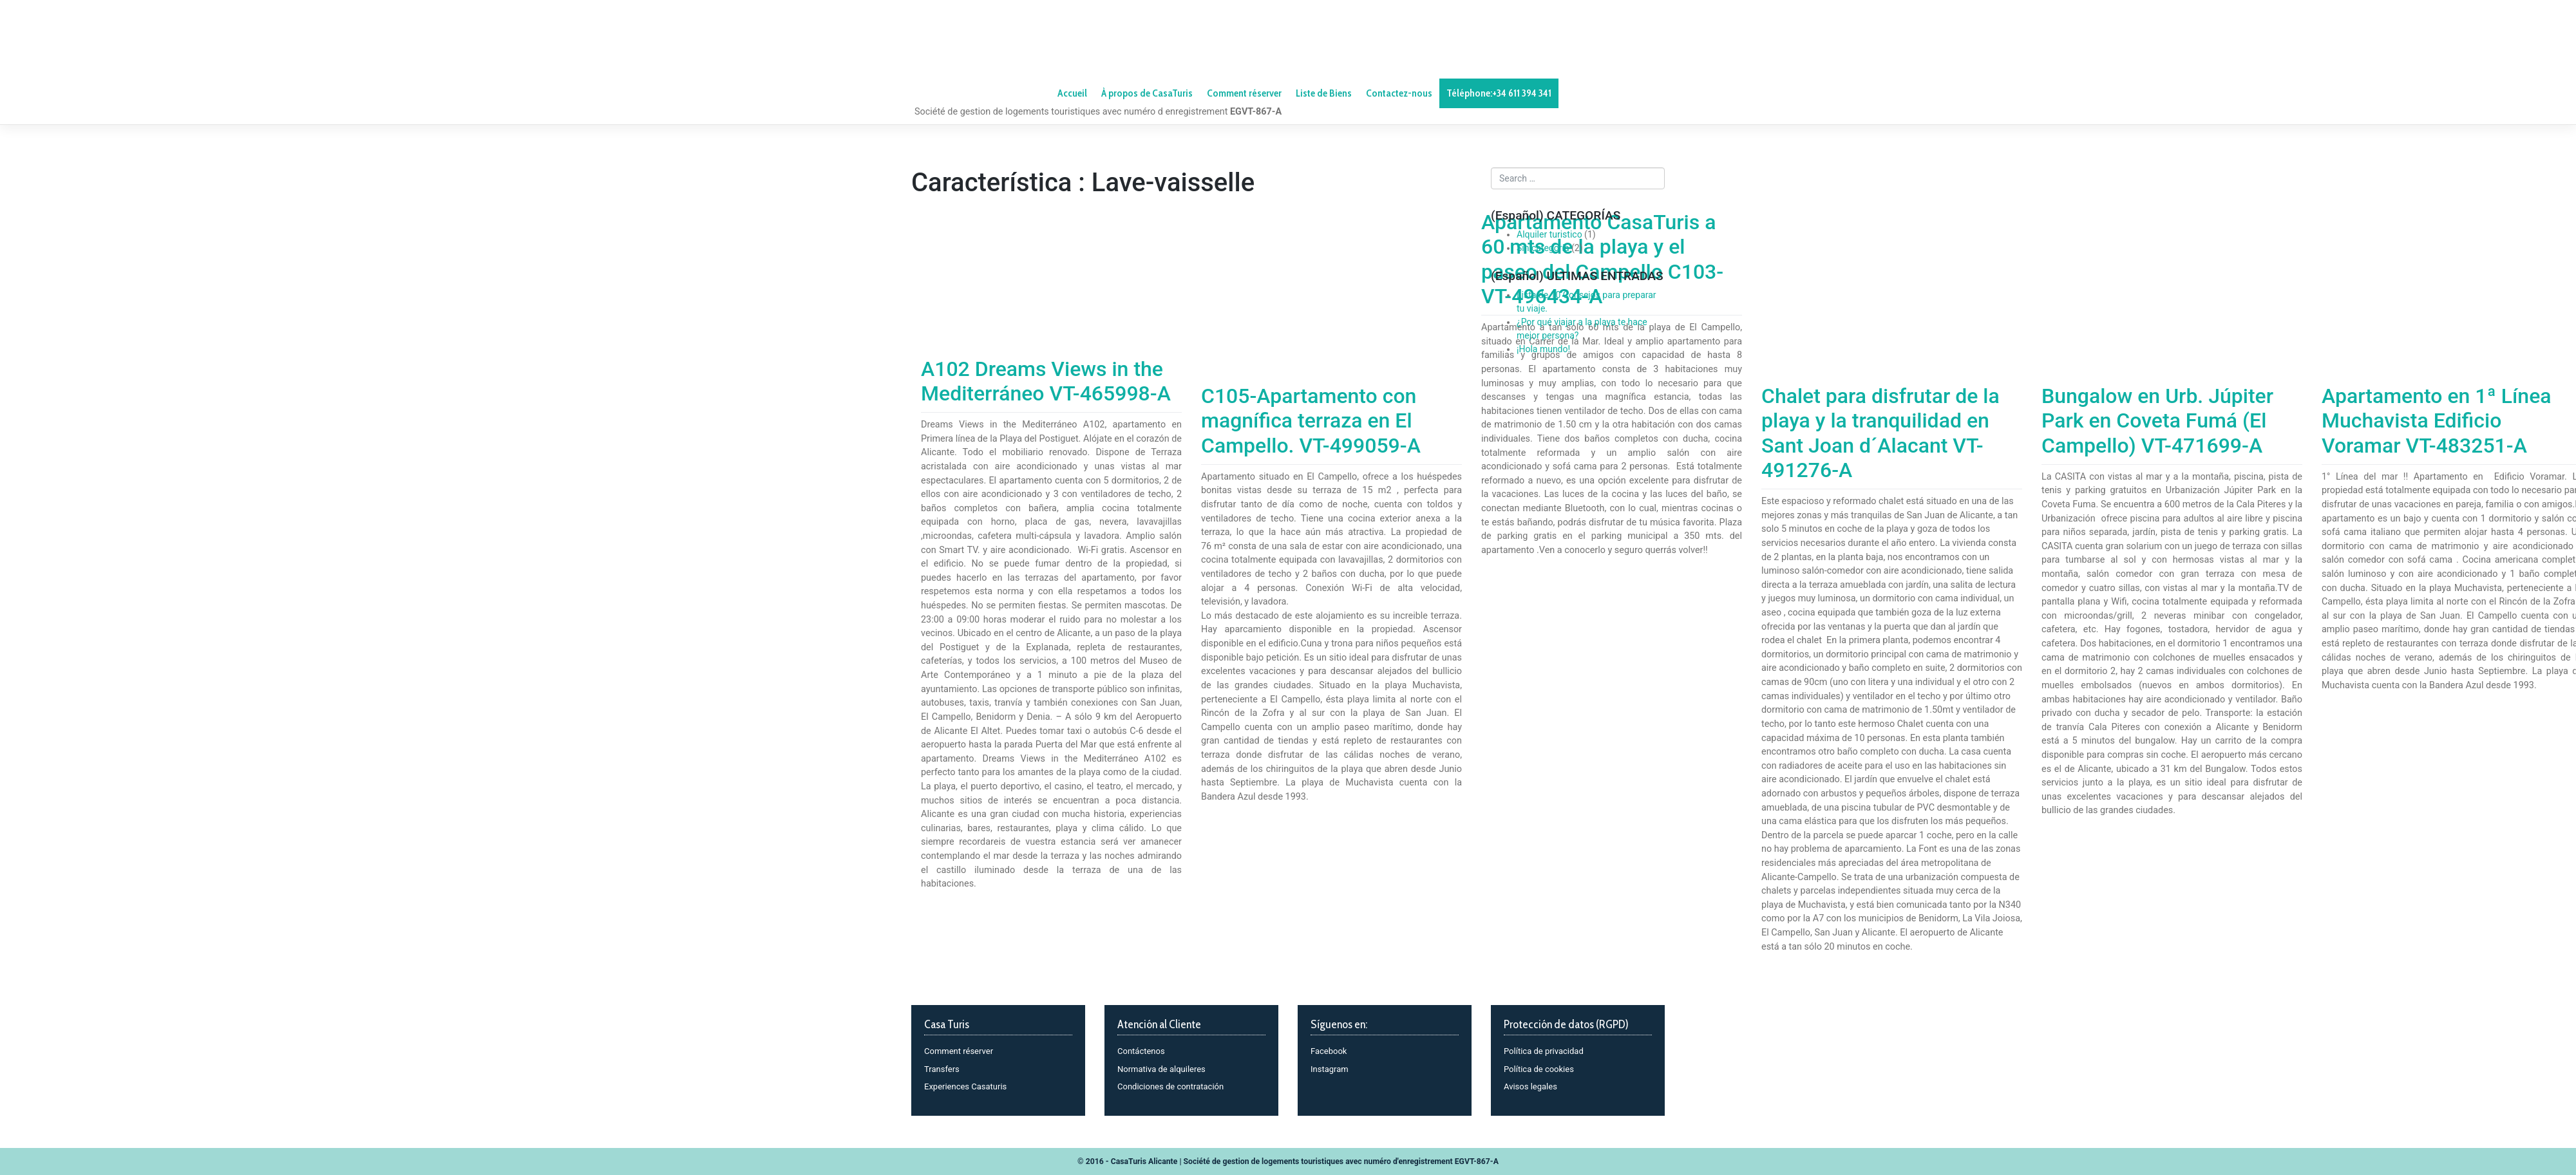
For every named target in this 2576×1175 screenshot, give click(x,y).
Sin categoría (1543, 248)
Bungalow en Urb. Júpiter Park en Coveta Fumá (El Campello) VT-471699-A (2157, 421)
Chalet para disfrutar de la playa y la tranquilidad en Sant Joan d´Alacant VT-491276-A (1880, 433)
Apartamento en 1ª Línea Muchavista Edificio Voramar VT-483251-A (2437, 421)
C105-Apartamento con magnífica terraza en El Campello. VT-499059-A (1311, 421)
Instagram (1330, 1069)
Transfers (942, 1069)
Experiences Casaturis (965, 1086)
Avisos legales (1530, 1086)
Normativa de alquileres (1161, 1069)
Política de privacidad (1544, 1051)
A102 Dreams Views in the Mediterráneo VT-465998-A (1046, 381)
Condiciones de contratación (1170, 1086)
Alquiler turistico (1549, 234)
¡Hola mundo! (1543, 349)
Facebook (1329, 1051)
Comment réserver (958, 1051)
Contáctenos (1141, 1051)
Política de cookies (1539, 1069)
